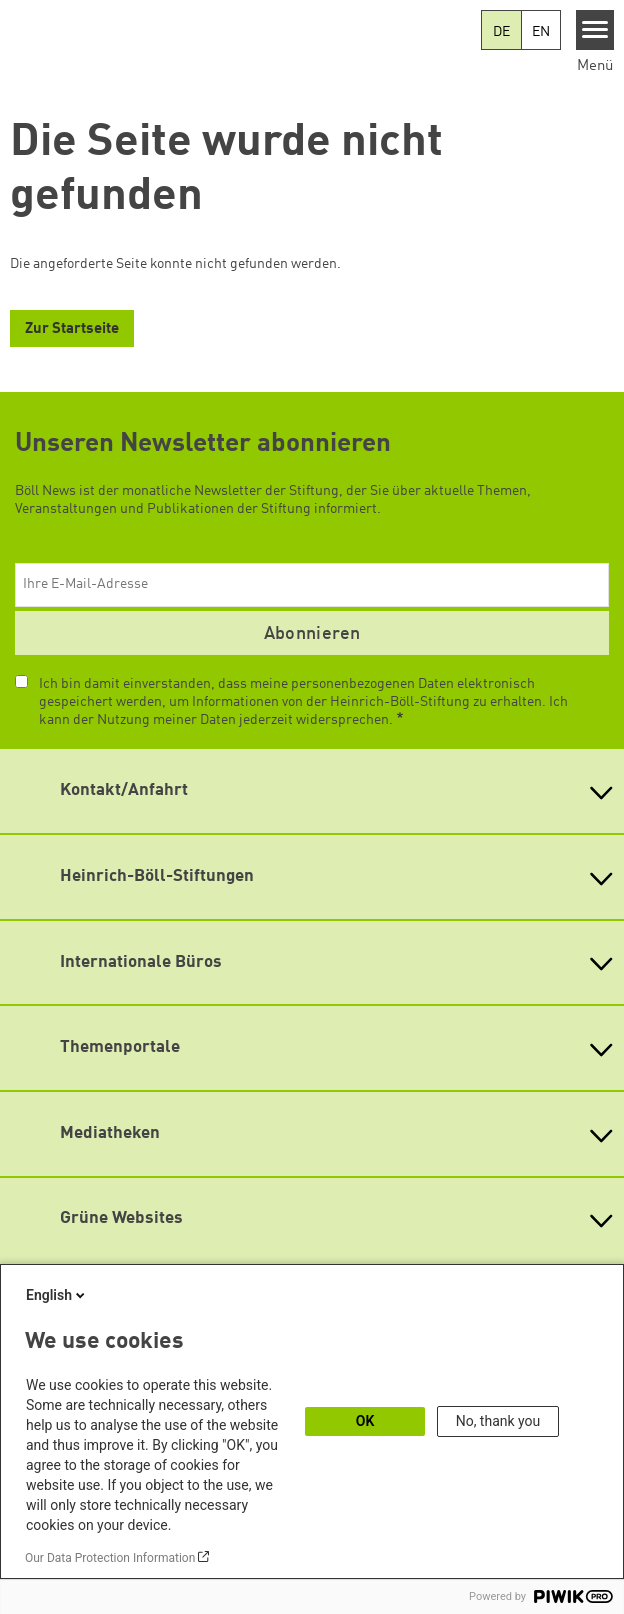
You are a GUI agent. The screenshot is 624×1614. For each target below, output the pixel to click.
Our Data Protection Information (110, 1558)
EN (541, 32)
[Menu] (595, 30)
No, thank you (498, 1421)
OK (365, 1421)
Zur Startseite (72, 329)
